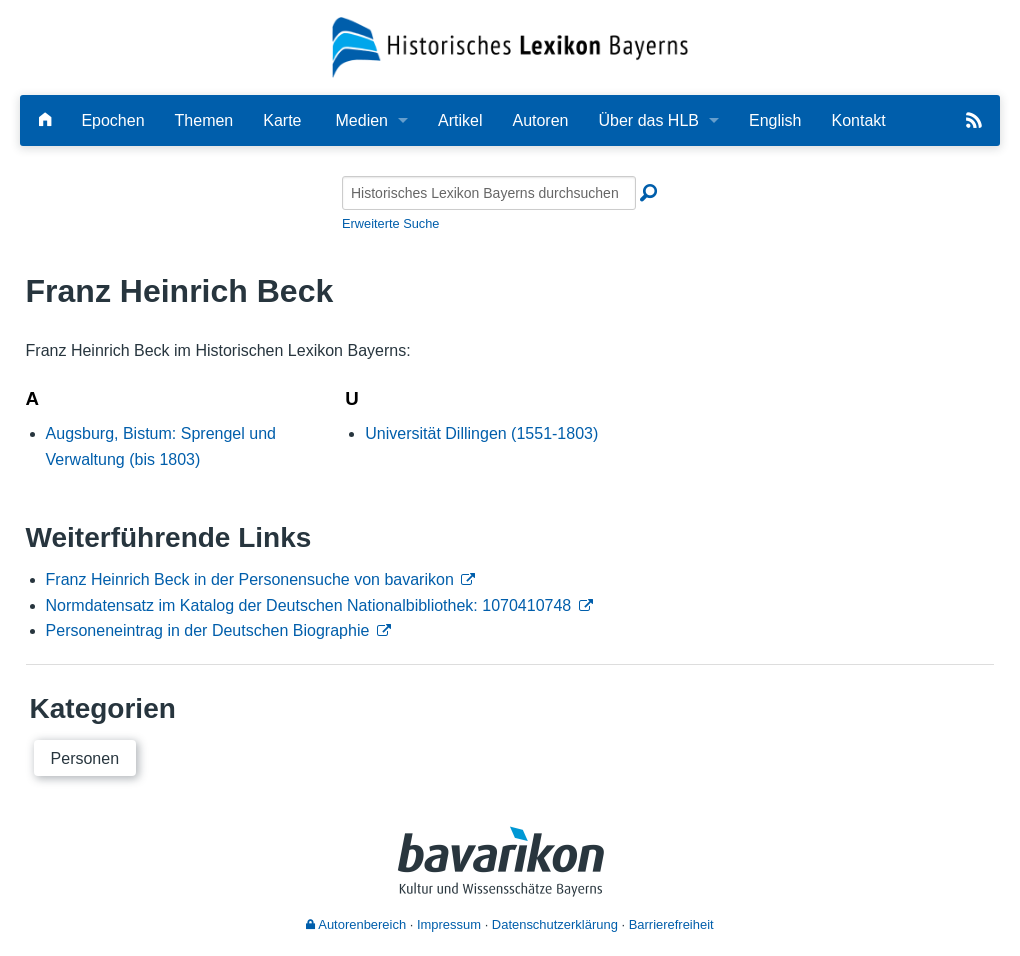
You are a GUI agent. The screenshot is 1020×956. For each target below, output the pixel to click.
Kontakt (858, 120)
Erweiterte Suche (390, 223)
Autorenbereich (356, 924)
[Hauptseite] (45, 120)
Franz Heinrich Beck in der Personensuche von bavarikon (250, 579)
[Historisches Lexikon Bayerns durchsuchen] (489, 193)
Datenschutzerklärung (555, 924)
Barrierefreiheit (671, 924)
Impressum (449, 924)
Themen (204, 120)
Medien (362, 120)
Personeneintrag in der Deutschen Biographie (208, 630)
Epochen (112, 120)
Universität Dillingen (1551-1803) (481, 433)
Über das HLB (649, 120)
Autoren (540, 120)
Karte (282, 120)
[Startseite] (509, 46)
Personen (85, 758)
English (775, 120)
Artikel (460, 120)
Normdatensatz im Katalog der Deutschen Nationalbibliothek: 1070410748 (309, 605)
